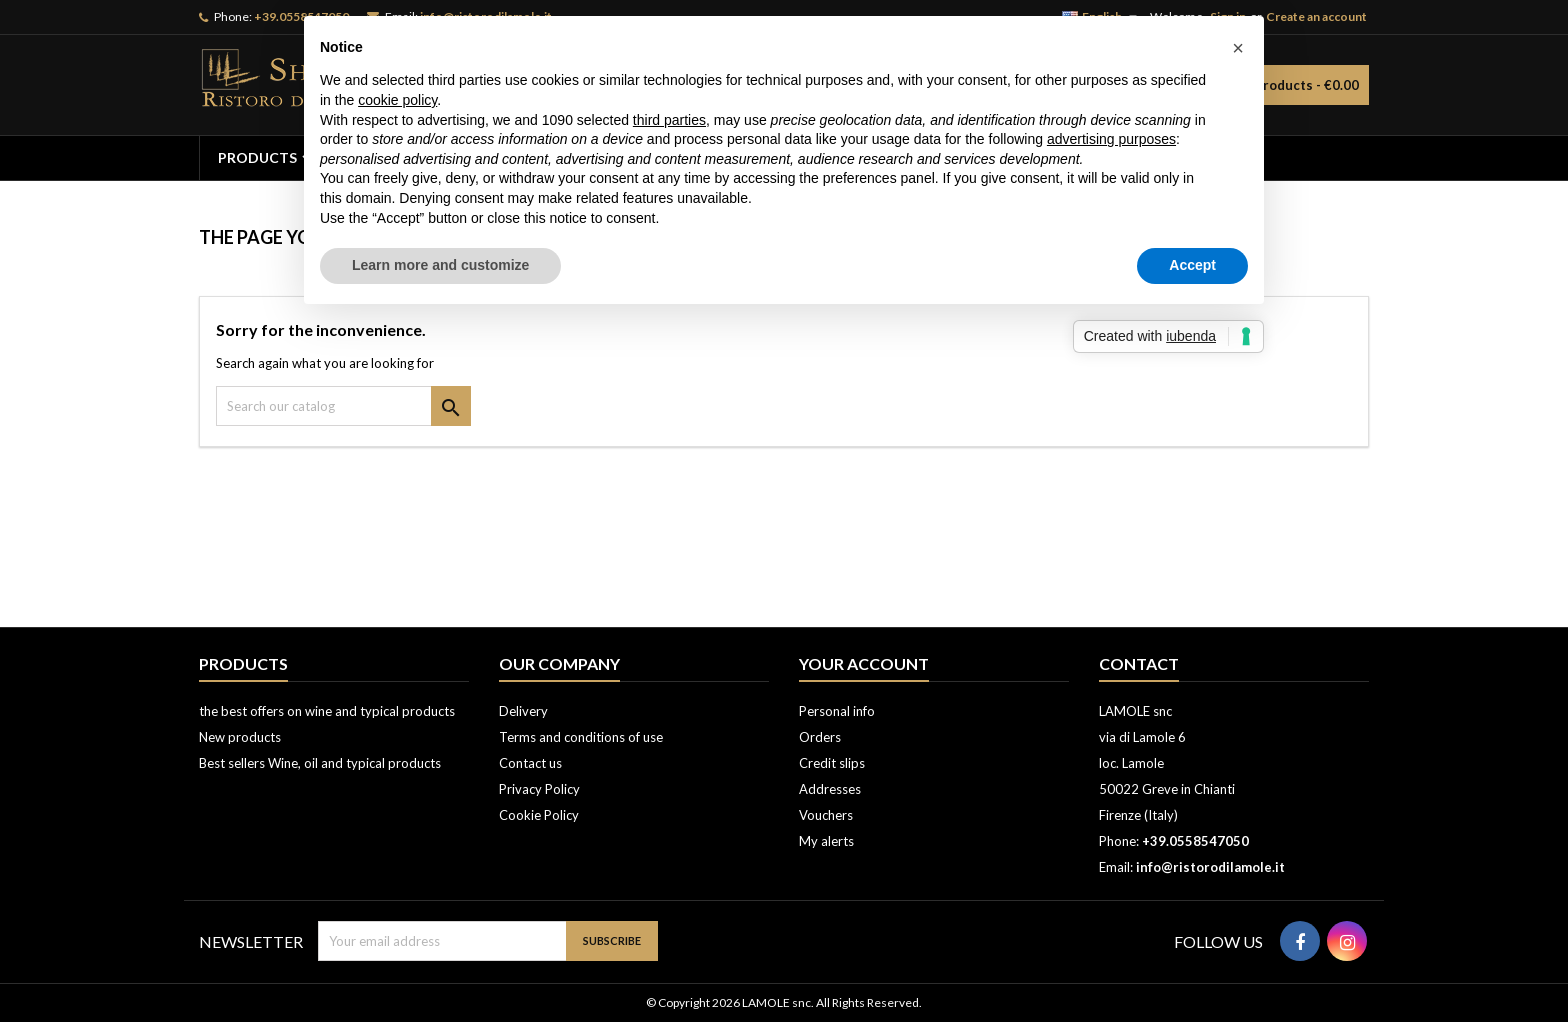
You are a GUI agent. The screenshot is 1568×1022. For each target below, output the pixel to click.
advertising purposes (1111, 139)
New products (240, 737)
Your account (864, 663)
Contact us (530, 763)
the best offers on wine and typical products (327, 711)
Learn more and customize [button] (440, 265)
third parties (669, 120)
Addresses (830, 789)
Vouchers (826, 815)
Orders (820, 737)
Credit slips (832, 763)
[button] (1238, 48)
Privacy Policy (539, 789)
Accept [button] (1192, 265)
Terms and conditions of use (581, 737)
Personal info (837, 711)
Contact (1139, 663)
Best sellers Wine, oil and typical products (320, 763)
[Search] (343, 406)
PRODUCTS (257, 157)
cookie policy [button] (397, 100)
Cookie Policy (539, 815)
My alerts (826, 841)
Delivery (523, 711)
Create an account (1316, 16)
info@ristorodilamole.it (1210, 867)
